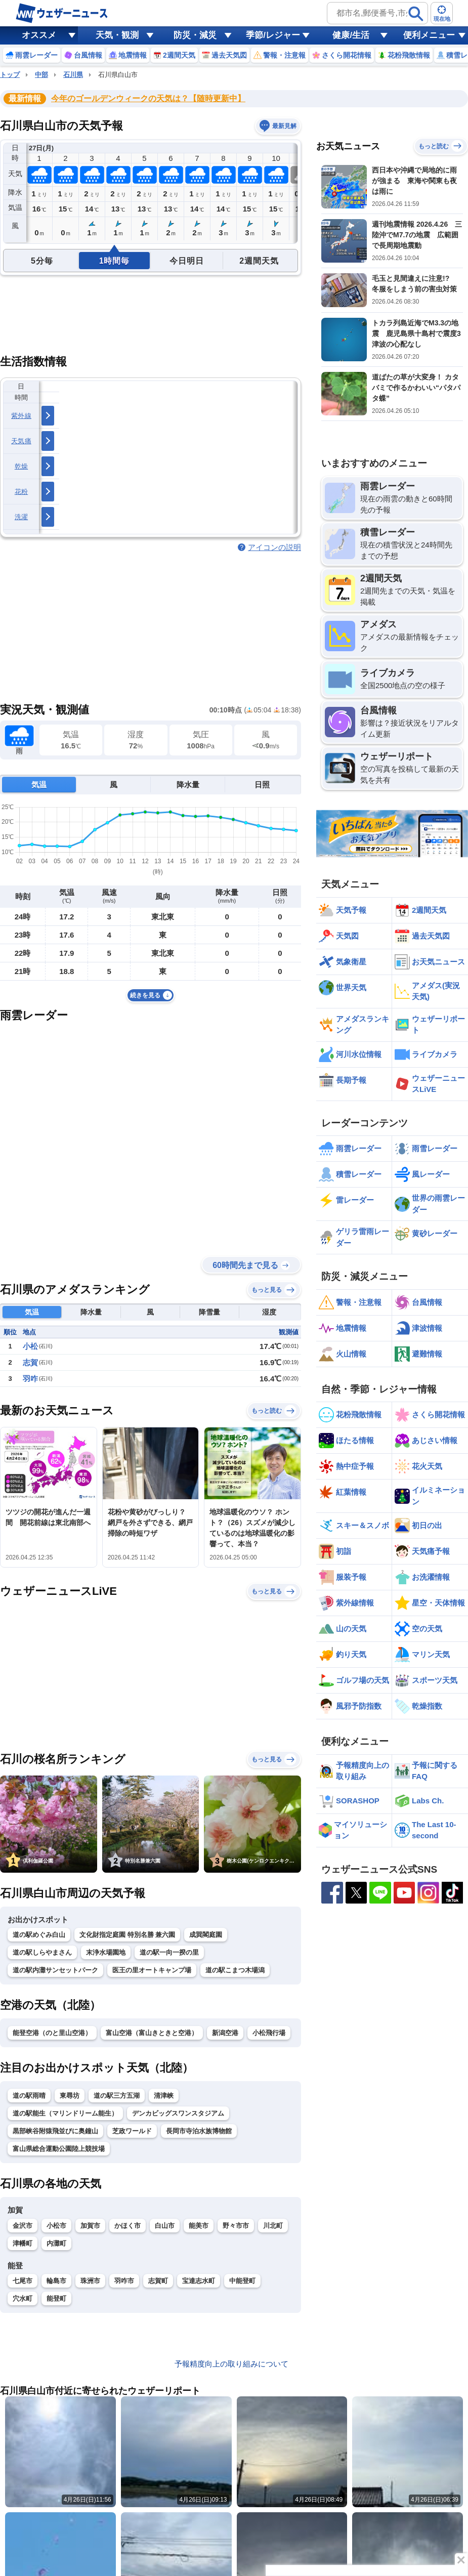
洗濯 (21, 517)
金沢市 (22, 2225)
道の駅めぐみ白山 (39, 1934)
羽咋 (30, 1378)
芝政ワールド (132, 2131)
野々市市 (236, 2225)
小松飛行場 (268, 2033)
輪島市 (56, 2281)
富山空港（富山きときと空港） (152, 2033)
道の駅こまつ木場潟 (235, 1970)
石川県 (73, 74)
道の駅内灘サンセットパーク (55, 1970)
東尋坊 (69, 2095)
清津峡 (164, 2095)
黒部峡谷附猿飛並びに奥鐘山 (55, 2131)
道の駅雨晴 (29, 2095)
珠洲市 (90, 2281)
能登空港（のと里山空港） (52, 2033)
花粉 (21, 491)
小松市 (56, 2225)
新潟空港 (225, 2033)
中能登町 (242, 2281)
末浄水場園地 (105, 1952)
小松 (30, 1346)
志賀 (30, 1362)
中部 (41, 74)
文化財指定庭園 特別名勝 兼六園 (127, 1934)
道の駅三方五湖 (117, 2095)
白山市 (165, 2225)
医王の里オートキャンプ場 (151, 1970)
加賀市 (90, 2225)
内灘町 (56, 2243)
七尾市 (22, 2281)
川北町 (273, 2225)
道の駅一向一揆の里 (169, 1952)
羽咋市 (124, 2281)
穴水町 (22, 2298)
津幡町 (22, 2243)
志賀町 (158, 2281)
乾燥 (21, 466)
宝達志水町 (198, 2281)
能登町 (56, 2298)
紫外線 (21, 415)
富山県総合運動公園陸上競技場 (59, 2148)
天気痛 (21, 441)
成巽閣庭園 (205, 1934)
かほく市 (127, 2225)
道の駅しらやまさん (42, 1952)
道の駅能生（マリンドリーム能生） (65, 2113)
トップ (10, 74)
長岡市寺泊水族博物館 (199, 2131)
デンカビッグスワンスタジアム (178, 2113)
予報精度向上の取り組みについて (231, 2363)
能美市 (198, 2225)
